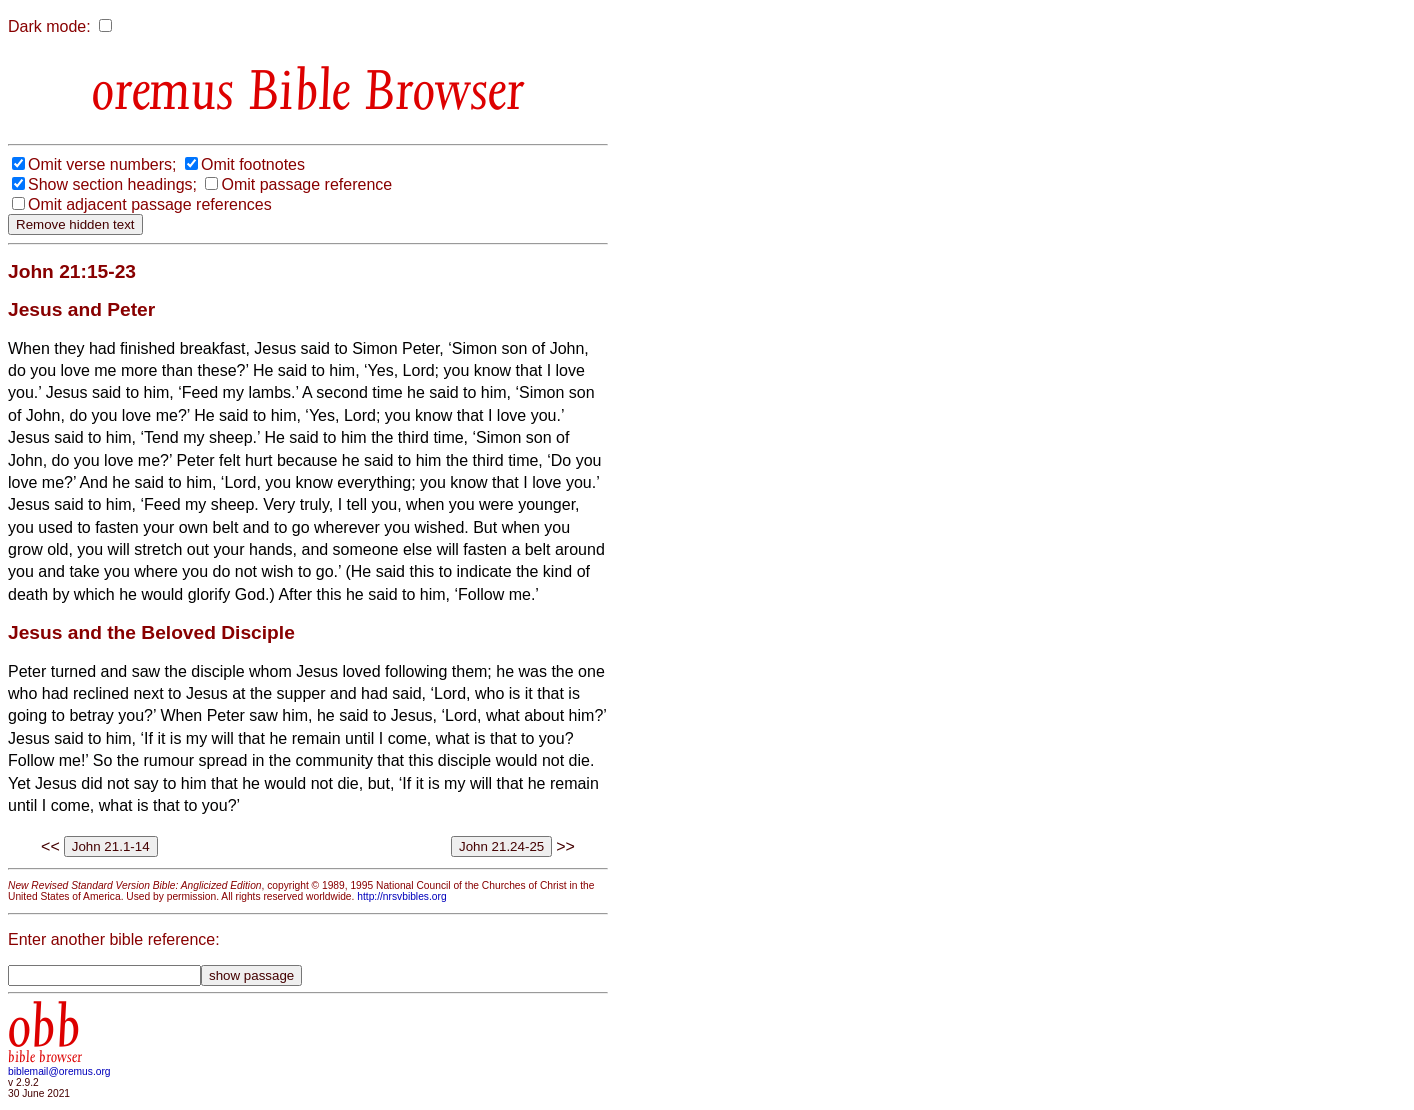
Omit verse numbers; (102, 164)
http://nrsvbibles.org (401, 896)
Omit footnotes (253, 164)
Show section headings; (112, 184)
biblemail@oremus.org (59, 1071)
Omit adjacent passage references (150, 204)
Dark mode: (49, 26)
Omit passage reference (306, 184)
